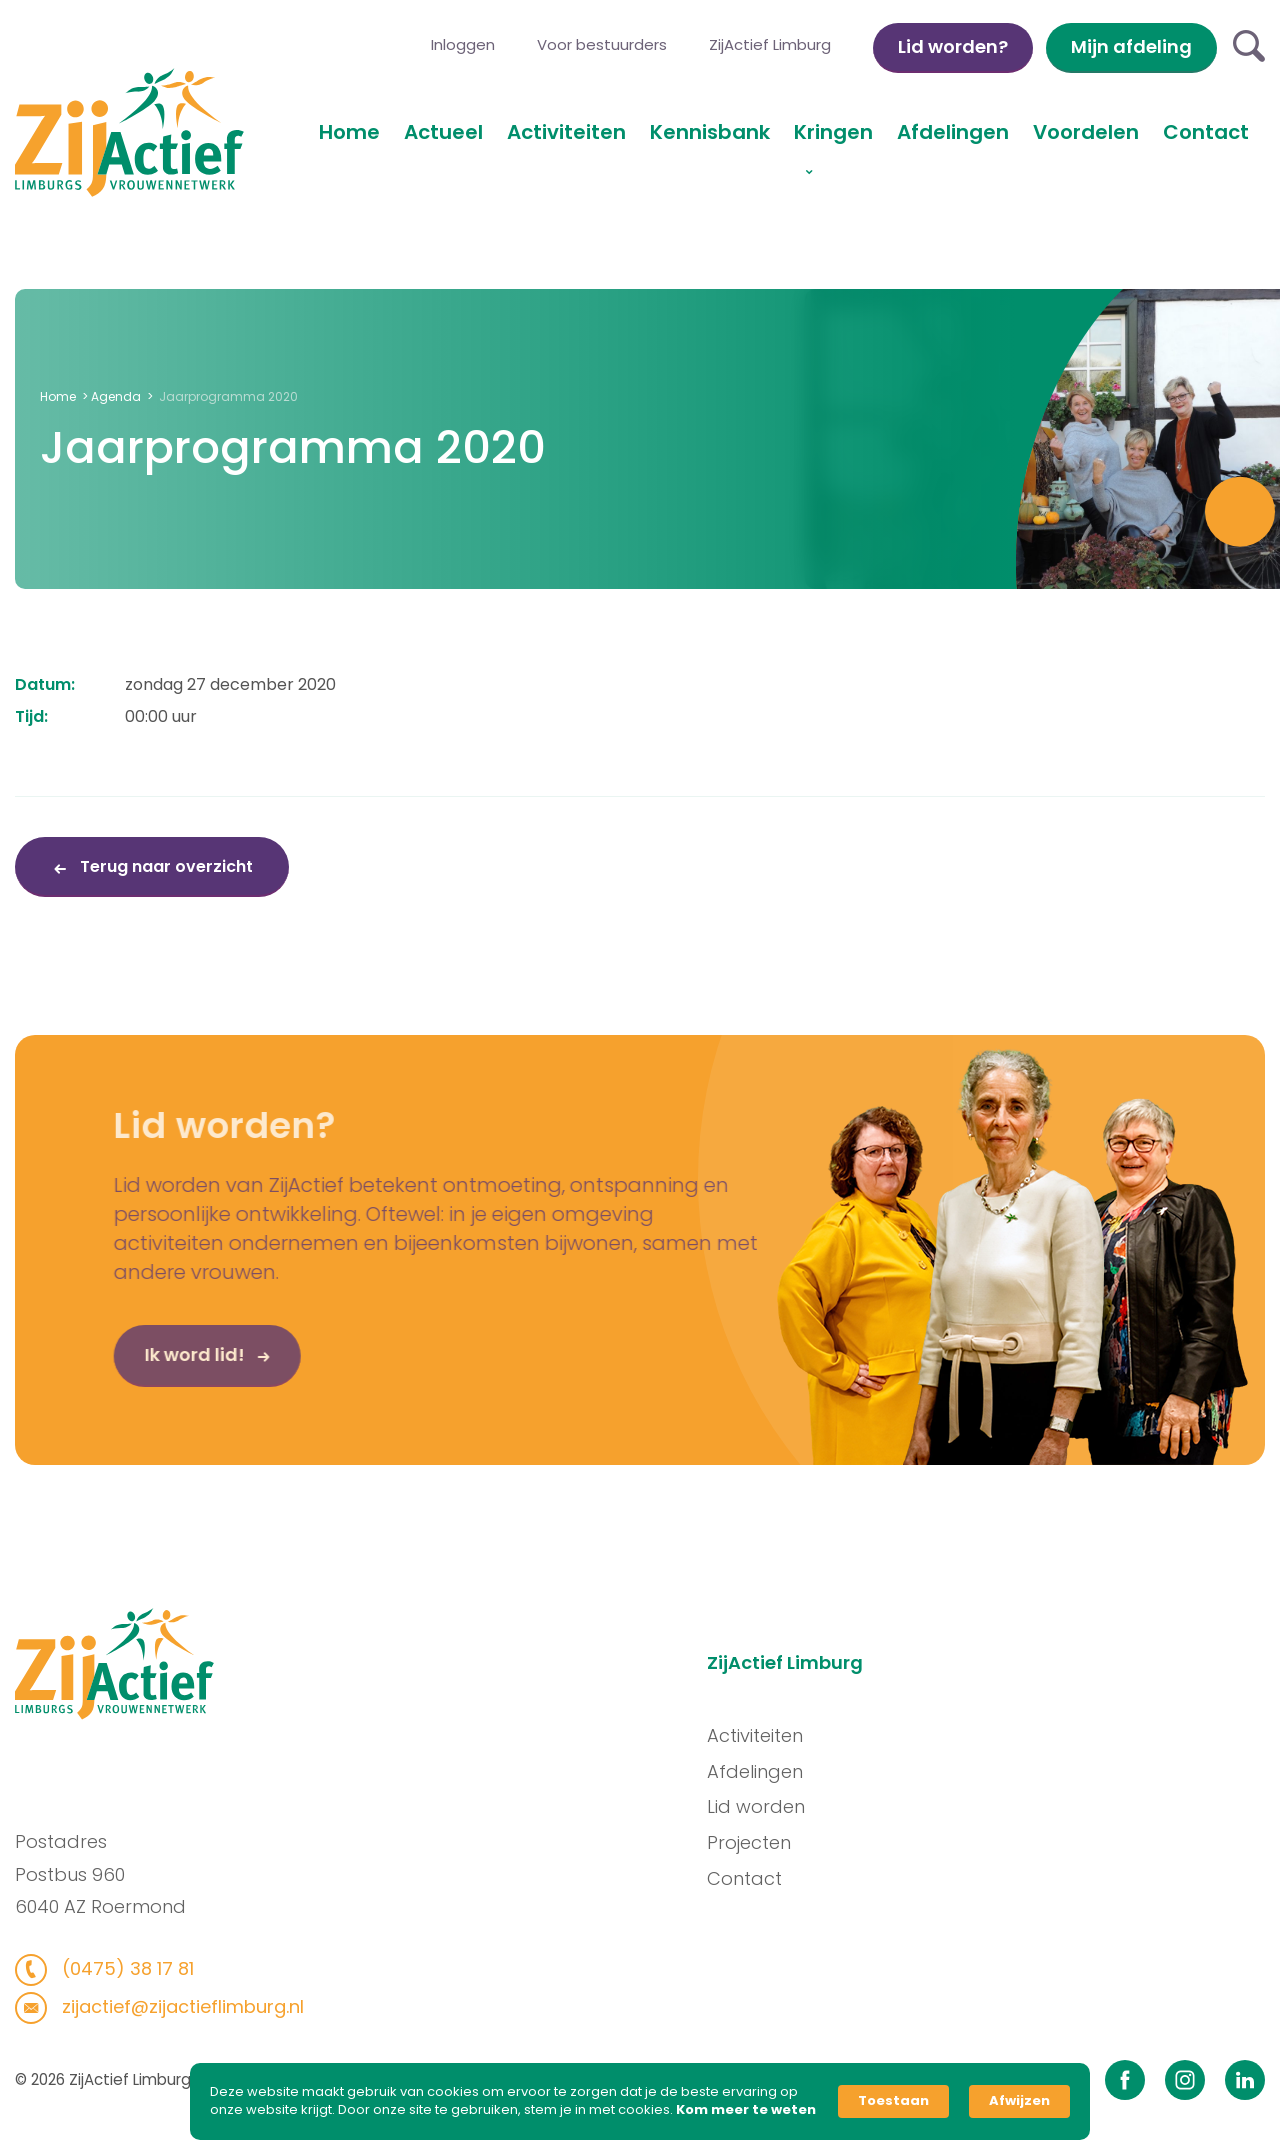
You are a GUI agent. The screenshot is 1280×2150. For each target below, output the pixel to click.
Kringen (833, 132)
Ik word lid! (153, 1370)
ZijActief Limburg (770, 44)
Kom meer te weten (746, 2110)
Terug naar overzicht (164, 866)
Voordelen (1086, 132)
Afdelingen (953, 132)
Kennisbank (710, 132)
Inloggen (463, 44)
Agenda (116, 396)
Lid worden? (953, 46)
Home (349, 132)
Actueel (443, 132)
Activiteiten (566, 132)
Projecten (765, 1842)
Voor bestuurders (602, 44)
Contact (1206, 132)
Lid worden (772, 1806)
